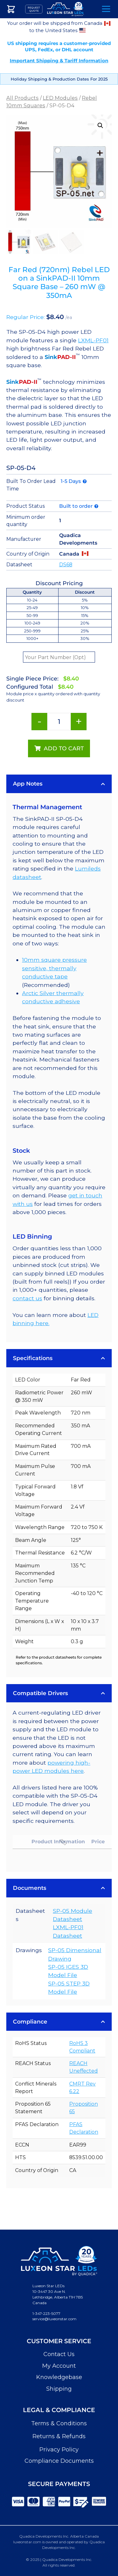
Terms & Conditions (59, 2423)
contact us (27, 1298)
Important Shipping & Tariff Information (59, 61)
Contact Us (59, 2354)
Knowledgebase (59, 2377)
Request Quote (34, 9)
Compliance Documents (59, 2460)
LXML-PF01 (93, 340)
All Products (22, 98)
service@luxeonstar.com (54, 2318)
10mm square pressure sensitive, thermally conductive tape (54, 968)
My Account (59, 2365)
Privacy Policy (59, 2449)
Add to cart (64, 748)
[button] (100, 125)
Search (89, 9)
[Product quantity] (59, 721)
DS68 (65, 565)
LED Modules (60, 98)
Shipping (59, 2388)
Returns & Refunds (59, 2436)
